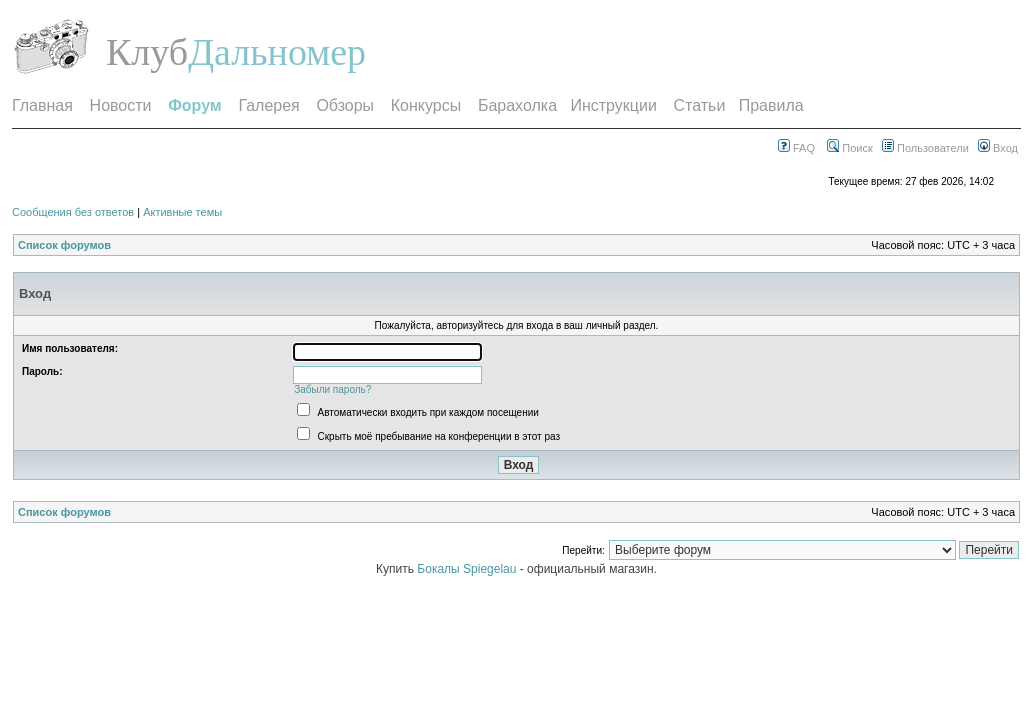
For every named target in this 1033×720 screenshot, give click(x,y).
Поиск (850, 148)
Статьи (700, 105)
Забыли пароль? (332, 389)
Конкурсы (426, 105)
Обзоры (345, 105)
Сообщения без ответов (73, 212)
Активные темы (182, 212)
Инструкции (613, 105)
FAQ (796, 148)
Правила (771, 105)
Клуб (147, 52)
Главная (42, 105)
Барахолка (517, 105)
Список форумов (64, 245)
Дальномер (277, 52)
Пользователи (925, 148)
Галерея (268, 105)
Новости (121, 105)
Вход (998, 148)
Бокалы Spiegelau (468, 569)
